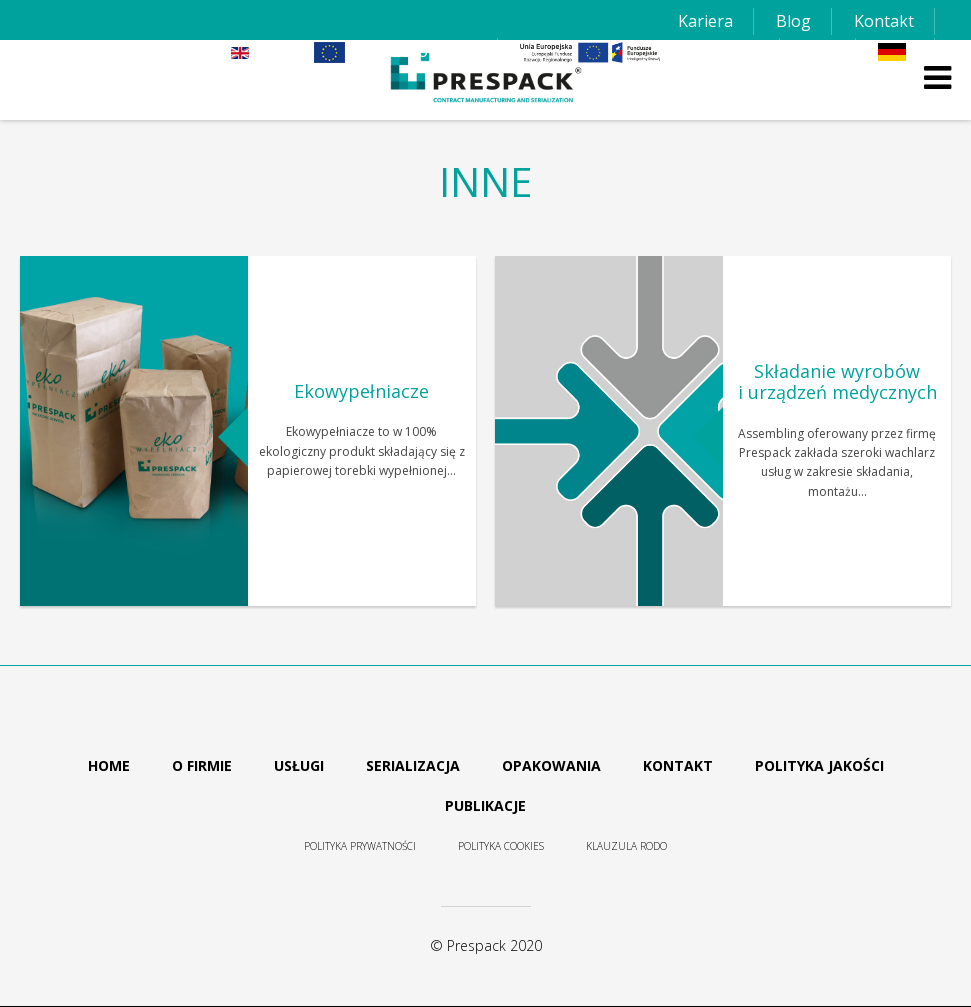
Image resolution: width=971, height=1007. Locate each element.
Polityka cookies (501, 846)
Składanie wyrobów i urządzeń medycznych (837, 382)
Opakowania (551, 765)
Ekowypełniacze (361, 391)
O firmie (202, 765)
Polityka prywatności (360, 846)
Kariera (705, 21)
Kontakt (884, 21)
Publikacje (485, 805)
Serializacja (413, 765)
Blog (793, 21)
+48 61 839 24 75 (68, 21)
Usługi (299, 765)
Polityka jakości (819, 765)
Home (109, 765)
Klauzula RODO (626, 846)
